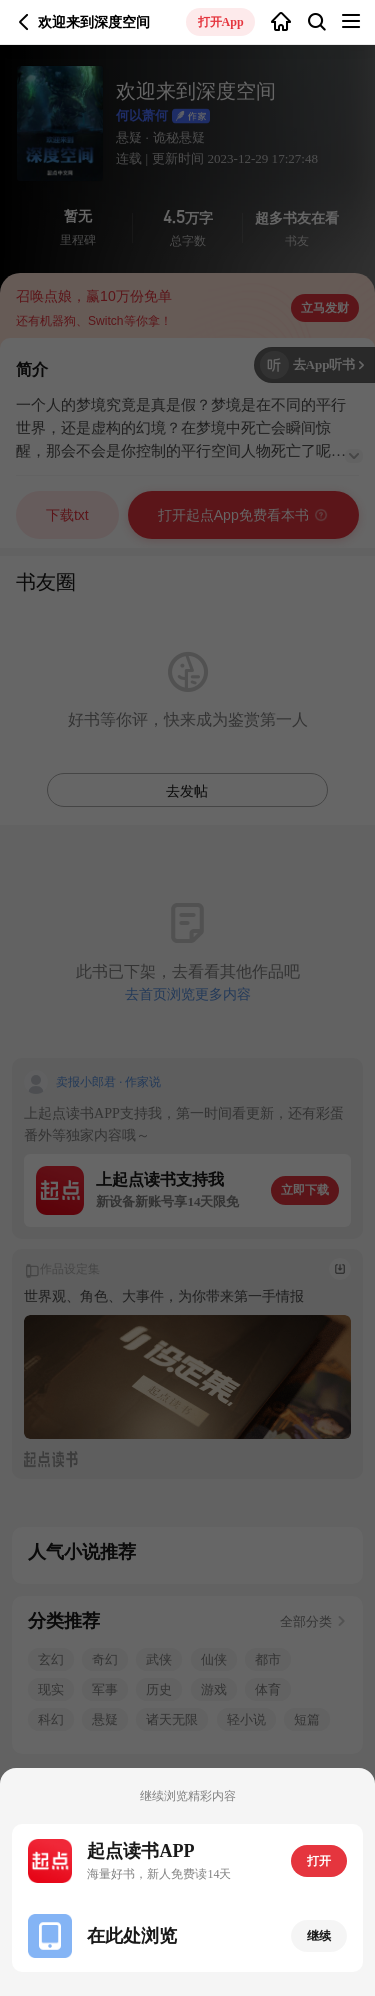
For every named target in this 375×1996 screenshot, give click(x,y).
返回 (24, 22)
